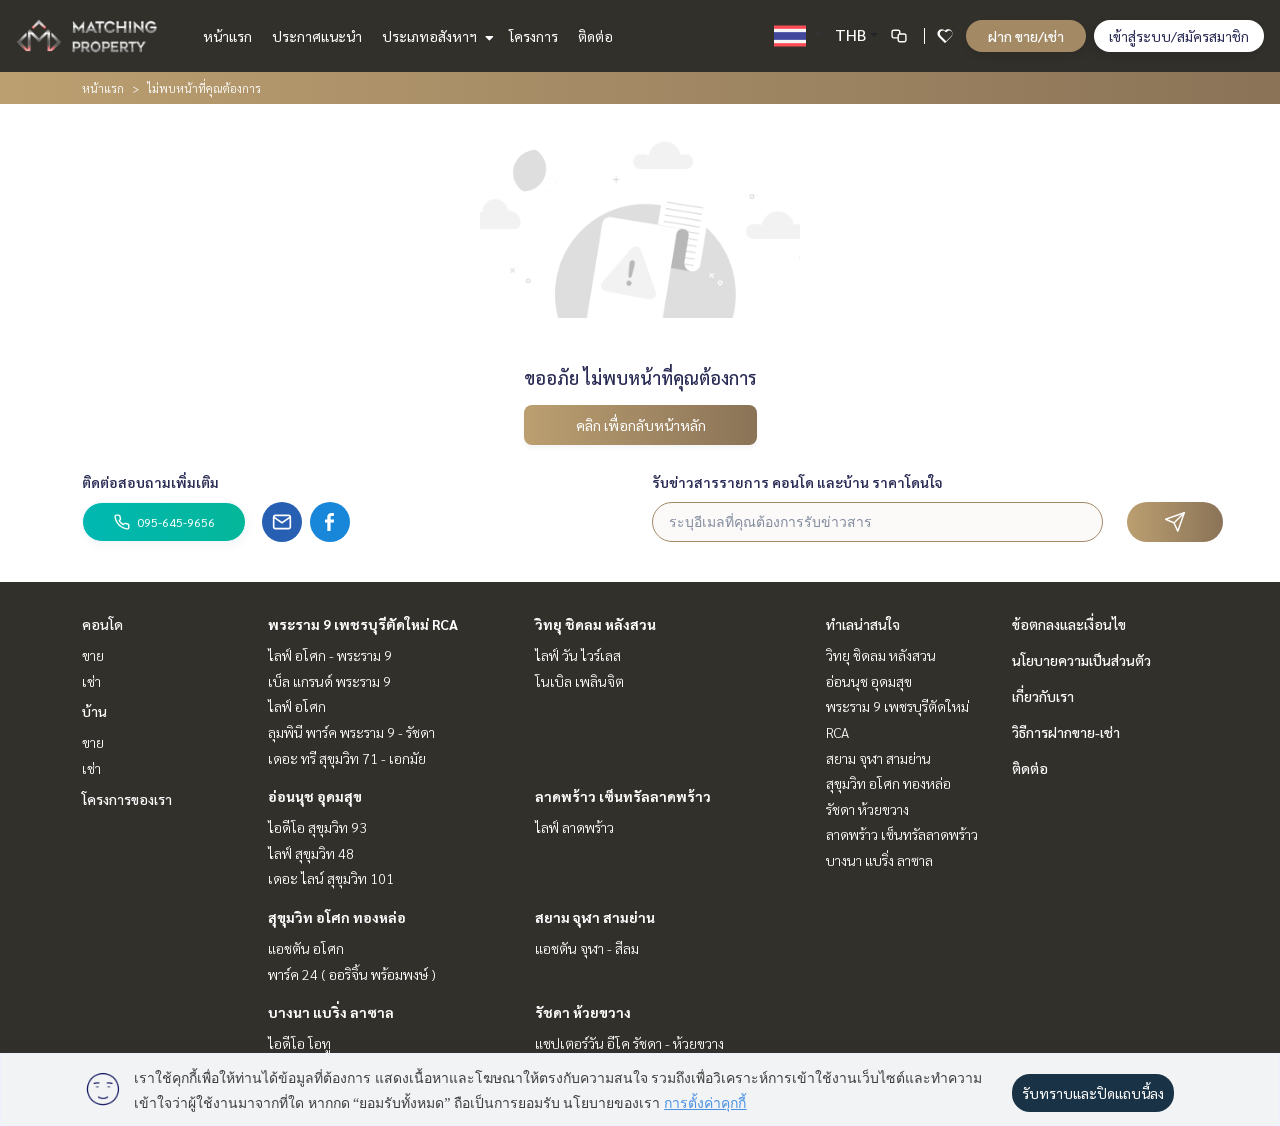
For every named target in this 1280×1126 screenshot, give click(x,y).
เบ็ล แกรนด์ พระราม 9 (329, 681)
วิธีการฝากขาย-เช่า (1066, 732)
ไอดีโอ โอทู (299, 1043)
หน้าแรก (227, 36)
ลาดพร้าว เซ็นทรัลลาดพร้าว (623, 796)
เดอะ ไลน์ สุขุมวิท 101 (331, 878)
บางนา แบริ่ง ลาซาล (331, 1012)
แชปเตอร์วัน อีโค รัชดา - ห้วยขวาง (629, 1043)
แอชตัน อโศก (306, 948)
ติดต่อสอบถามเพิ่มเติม (150, 482)
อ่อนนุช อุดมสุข (315, 796)
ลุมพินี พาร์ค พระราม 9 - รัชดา (351, 732)
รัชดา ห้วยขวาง (583, 1012)
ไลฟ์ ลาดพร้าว (574, 827)
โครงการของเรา (127, 799)
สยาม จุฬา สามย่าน (595, 917)
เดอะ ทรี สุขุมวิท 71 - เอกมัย (347, 758)
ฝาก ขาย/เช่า (1026, 36)
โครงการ (533, 36)
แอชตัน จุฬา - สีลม (587, 948)
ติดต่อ (595, 36)
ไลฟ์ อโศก (297, 706)
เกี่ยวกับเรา (1043, 696)
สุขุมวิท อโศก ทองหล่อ (337, 917)
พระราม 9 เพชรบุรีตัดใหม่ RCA (363, 624)
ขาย (93, 655)
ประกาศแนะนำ (317, 36)
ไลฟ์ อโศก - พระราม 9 (330, 655)
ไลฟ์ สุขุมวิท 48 (311, 853)
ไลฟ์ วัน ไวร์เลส (578, 655)
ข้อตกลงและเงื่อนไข (1069, 624)
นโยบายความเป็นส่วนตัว (1081, 660)
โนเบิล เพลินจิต (579, 681)
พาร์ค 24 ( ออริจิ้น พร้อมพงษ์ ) (352, 974)
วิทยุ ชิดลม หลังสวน (595, 624)
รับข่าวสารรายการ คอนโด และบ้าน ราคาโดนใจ (797, 482)
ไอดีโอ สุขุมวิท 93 (317, 827)
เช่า (91, 681)
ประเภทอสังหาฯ (435, 36)
